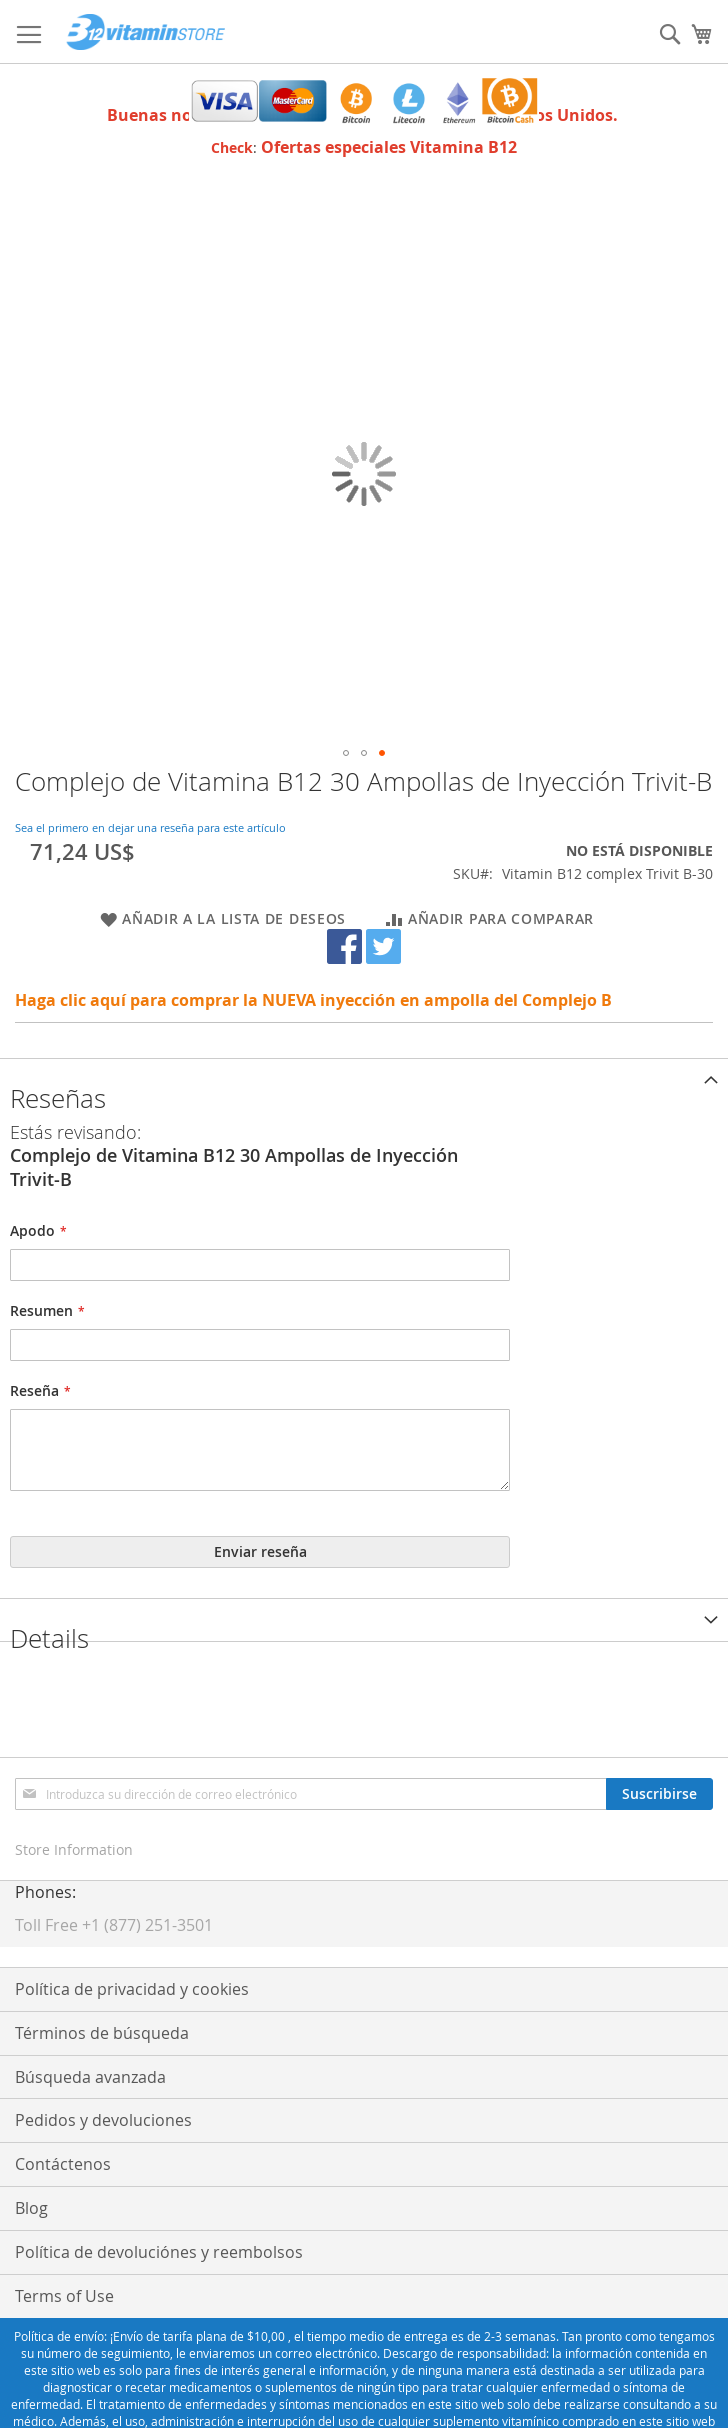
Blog (31, 2208)
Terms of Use (64, 2296)
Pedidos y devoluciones (103, 2120)
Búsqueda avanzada (90, 2077)
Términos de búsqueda (102, 2033)
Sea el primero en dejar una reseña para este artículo (150, 827)
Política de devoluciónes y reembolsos (159, 2252)
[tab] (364, 1079)
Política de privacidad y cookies (132, 1989)
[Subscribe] (659, 1794)
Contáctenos (63, 2164)
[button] (346, 753)
